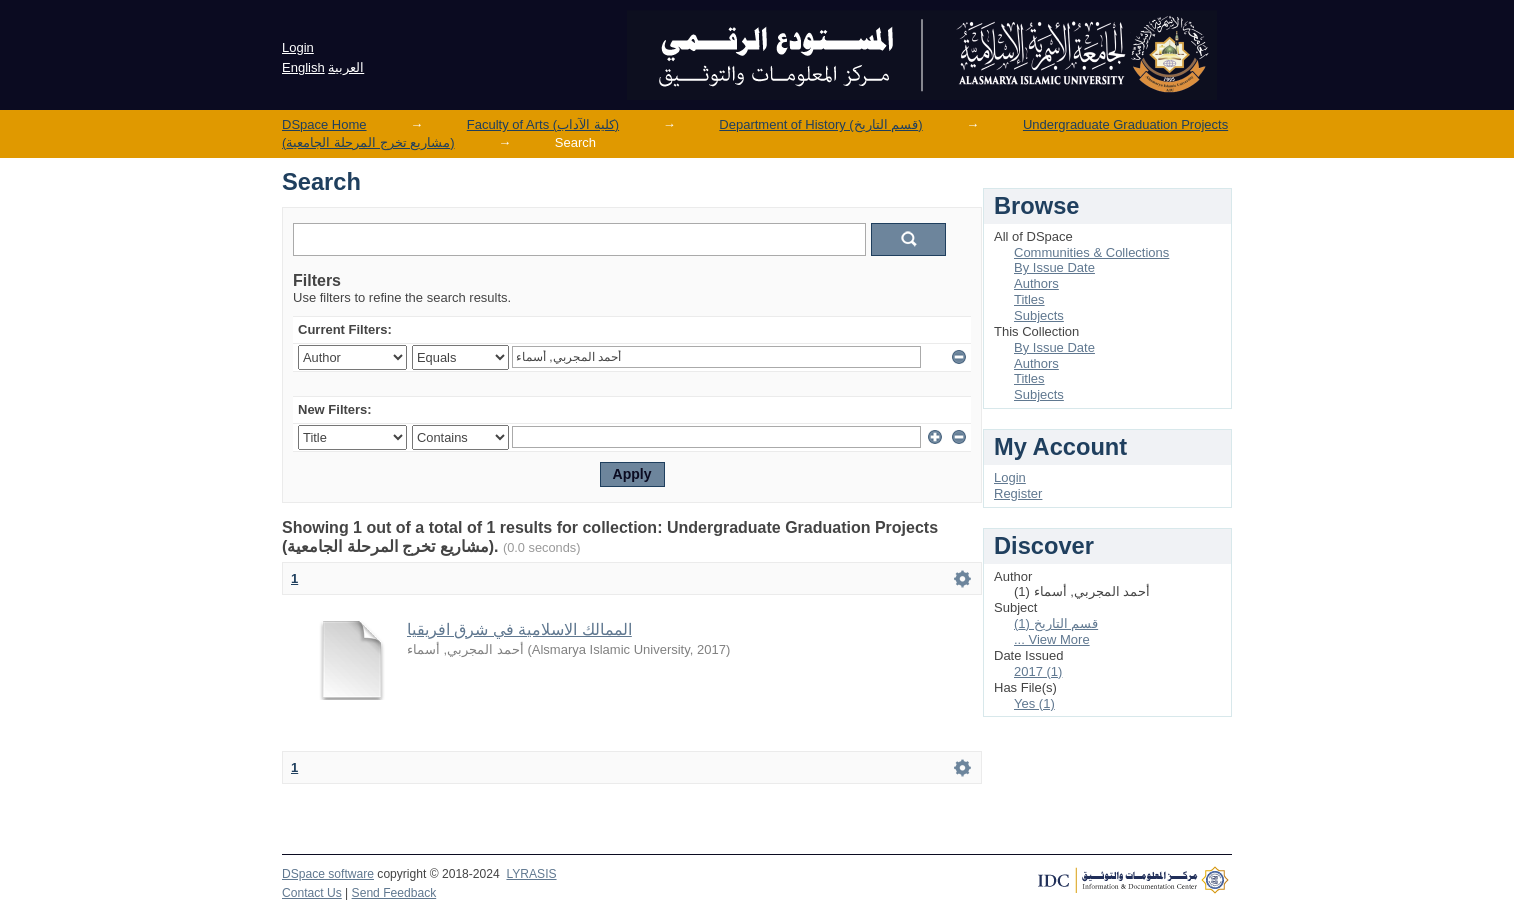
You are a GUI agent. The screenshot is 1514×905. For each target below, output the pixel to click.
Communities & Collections (1091, 252)
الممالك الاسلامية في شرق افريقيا (519, 629)
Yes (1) (1034, 703)
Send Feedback (394, 893)
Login (298, 47)
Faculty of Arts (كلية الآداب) (543, 124)
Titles (1029, 299)
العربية (346, 67)
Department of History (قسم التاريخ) (820, 124)
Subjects (1039, 315)
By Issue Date (1054, 267)
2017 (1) (1038, 671)
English (303, 67)
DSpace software (328, 874)
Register (1018, 493)
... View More (1052, 639)
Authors (1036, 283)
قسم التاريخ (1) (1056, 623)
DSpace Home (324, 124)
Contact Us (312, 893)
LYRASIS (531, 874)
